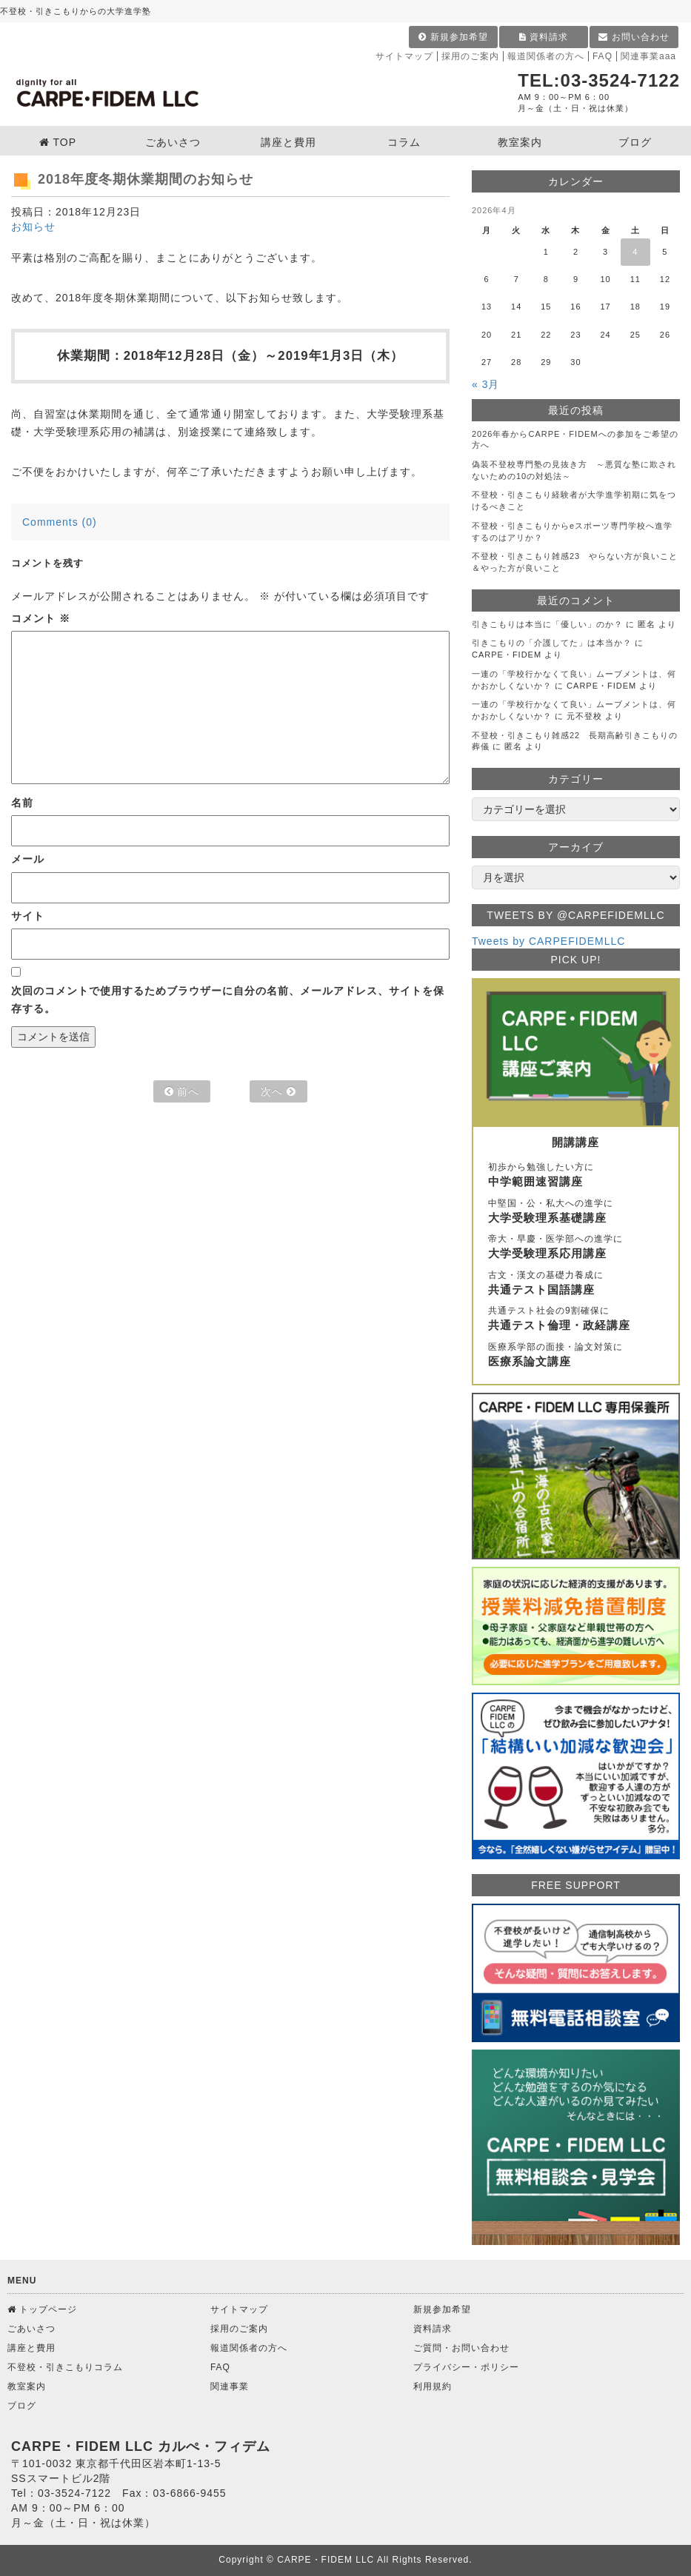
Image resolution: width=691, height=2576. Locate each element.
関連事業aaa (648, 56)
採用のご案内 (470, 56)
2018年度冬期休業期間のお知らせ (145, 179)
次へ (278, 1091)
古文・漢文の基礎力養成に (576, 1284)
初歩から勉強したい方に (576, 1176)
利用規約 (432, 2386)
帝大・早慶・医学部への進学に (576, 1248)
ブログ (21, 2406)
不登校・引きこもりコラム (65, 2367)
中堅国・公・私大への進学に (576, 1212)
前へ (182, 1091)
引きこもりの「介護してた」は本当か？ (552, 642)
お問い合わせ (633, 37)
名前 (22, 803)
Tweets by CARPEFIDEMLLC (548, 941)
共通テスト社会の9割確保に (576, 1319)
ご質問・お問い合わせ (461, 2348)
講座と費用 (31, 2348)
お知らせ (33, 226)
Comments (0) (59, 522)
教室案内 (26, 2386)
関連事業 (229, 2386)
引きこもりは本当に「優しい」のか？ (547, 624)
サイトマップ (404, 56)
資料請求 (543, 37)
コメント (40, 618)
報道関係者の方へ (545, 56)
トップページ (42, 2309)
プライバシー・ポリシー (466, 2367)
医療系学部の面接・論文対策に (576, 1356)
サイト (27, 916)
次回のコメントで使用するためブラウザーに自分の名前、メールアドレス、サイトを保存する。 (227, 999)
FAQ (602, 56)
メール (27, 859)
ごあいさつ (31, 2329)
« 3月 (485, 384)
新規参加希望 (452, 37)
